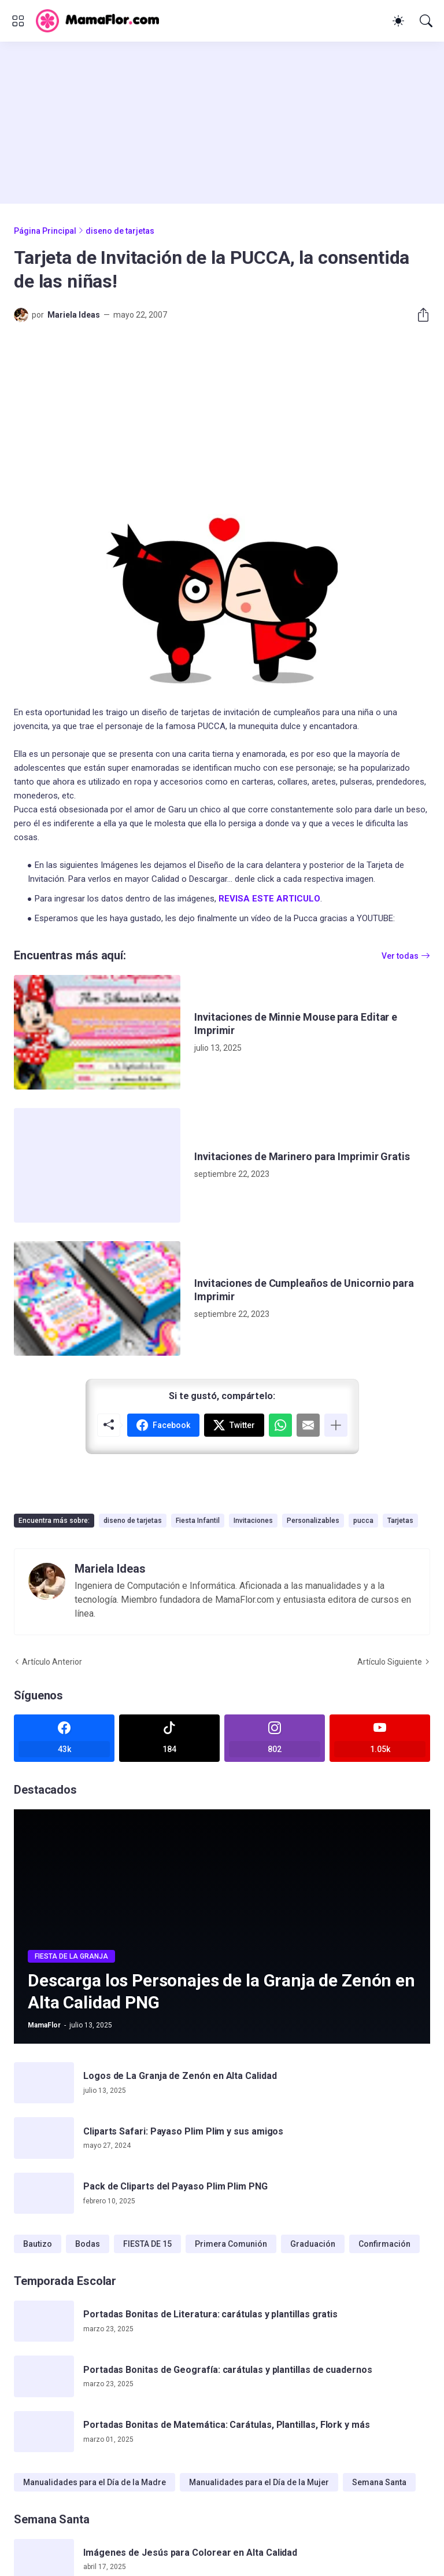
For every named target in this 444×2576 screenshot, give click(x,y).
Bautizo (37, 2244)
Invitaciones (253, 1521)
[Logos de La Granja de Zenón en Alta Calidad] (44, 2083)
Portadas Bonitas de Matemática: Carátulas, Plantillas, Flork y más (226, 2424)
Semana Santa (379, 2482)
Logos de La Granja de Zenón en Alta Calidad (180, 2075)
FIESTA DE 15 (147, 2244)
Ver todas (400, 956)
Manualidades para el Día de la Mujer (259, 2482)
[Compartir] (418, 314)
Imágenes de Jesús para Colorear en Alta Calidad (190, 2552)
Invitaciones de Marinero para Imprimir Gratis (302, 1156)
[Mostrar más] (335, 1425)
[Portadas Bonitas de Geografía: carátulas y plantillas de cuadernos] (44, 2376)
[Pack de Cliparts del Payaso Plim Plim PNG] (44, 2193)
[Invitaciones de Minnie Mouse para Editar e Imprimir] (97, 1032)
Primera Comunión (231, 2244)
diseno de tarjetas (120, 230)
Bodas (87, 2244)
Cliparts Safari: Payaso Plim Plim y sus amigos (183, 2131)
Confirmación (384, 2244)
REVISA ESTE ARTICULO (269, 898)
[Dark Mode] (398, 20)
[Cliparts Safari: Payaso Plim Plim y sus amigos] (44, 2138)
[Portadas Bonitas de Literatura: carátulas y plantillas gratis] (44, 2321)
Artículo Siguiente (389, 1661)
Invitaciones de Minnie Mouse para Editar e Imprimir (295, 1023)
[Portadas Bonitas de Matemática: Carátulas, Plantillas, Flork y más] (44, 2432)
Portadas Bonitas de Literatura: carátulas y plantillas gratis (210, 2314)
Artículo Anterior (52, 1661)
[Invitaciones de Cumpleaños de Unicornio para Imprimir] (97, 1298)
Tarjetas (400, 1521)
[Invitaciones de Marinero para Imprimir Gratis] (97, 1165)
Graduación (312, 2244)
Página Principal (45, 230)
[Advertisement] (222, 123)
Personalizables (313, 1521)
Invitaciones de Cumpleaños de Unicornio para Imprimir (304, 1289)
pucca (363, 1521)
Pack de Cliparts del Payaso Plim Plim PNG (175, 2186)
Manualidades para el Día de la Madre (94, 2482)
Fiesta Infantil (198, 1521)
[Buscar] (426, 20)
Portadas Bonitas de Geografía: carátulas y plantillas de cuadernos (227, 2369)
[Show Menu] (18, 20)
